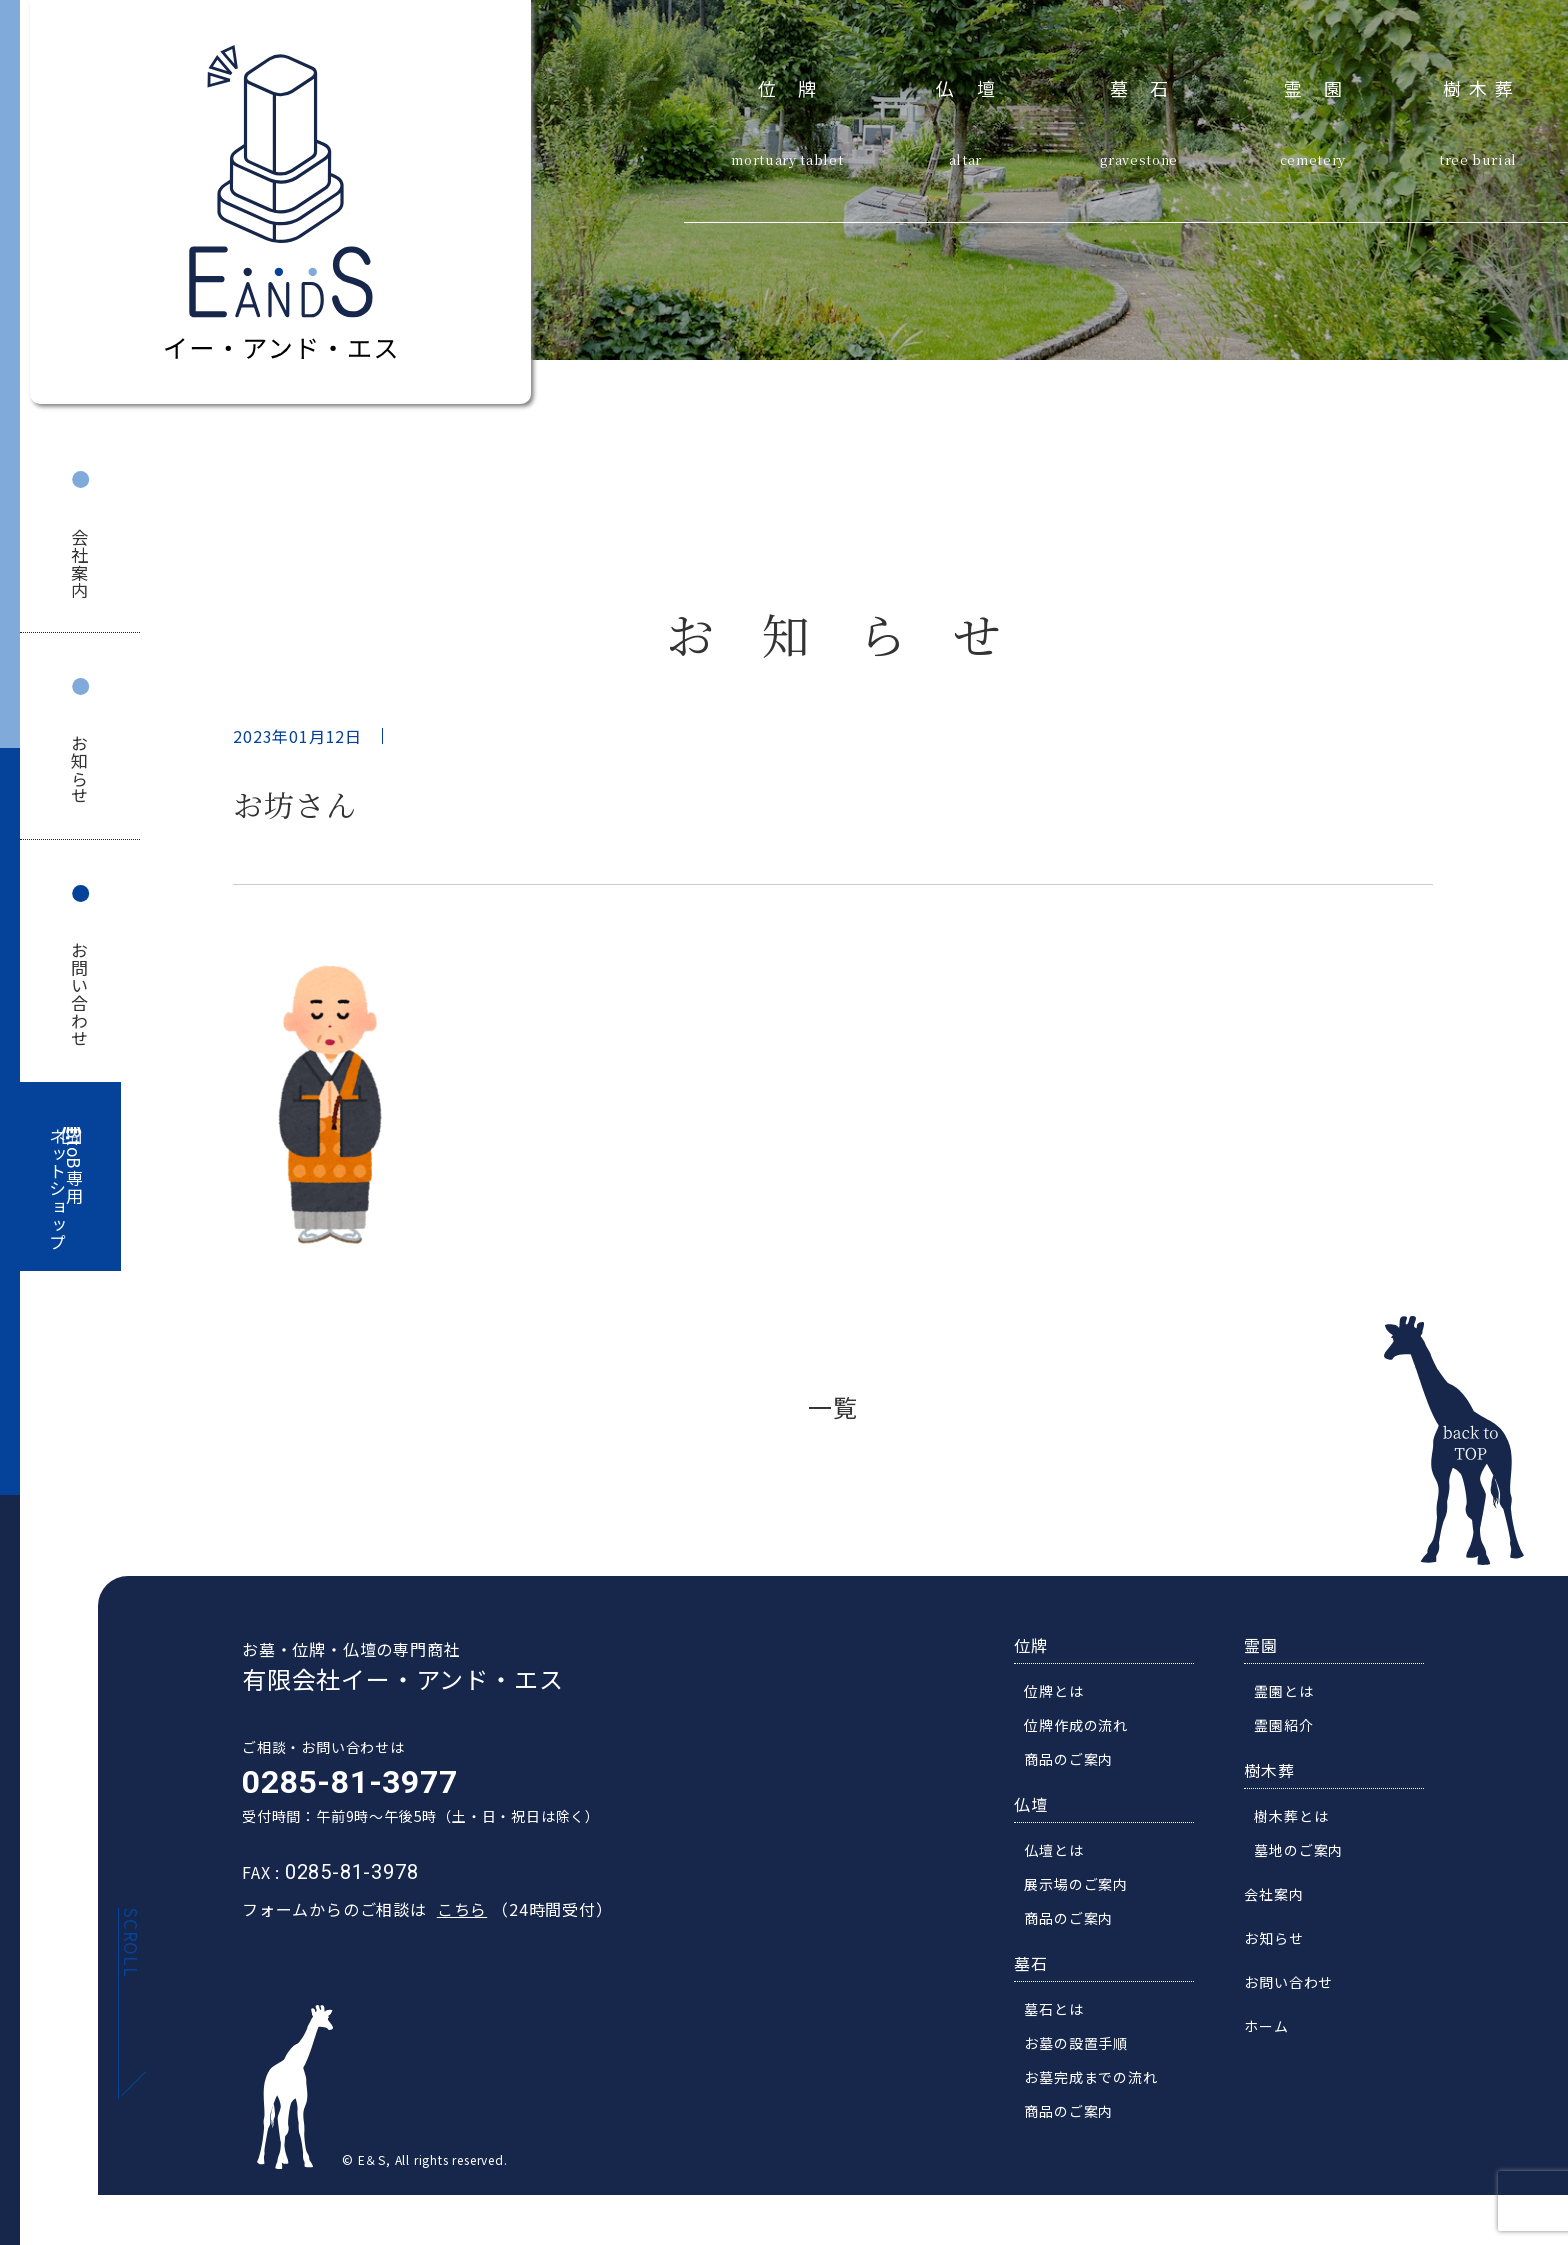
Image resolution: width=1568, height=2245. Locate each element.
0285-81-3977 (341, 1788)
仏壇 (976, 85)
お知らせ (80, 769)
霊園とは (1292, 1697)
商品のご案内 (1077, 1765)
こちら (453, 1915)
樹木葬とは (1300, 1822)
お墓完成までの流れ (1099, 2083)
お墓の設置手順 (1085, 2049)
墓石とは (1062, 2015)
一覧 (833, 1406)
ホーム (1275, 2032)
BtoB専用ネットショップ (66, 1189)
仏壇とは (1062, 1856)
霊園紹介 (1292, 1731)
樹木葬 (1482, 85)
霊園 (1324, 85)
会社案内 (80, 563)
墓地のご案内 (1307, 1856)
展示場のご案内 (1085, 1890)
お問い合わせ (80, 994)
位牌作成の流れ (1085, 1731)
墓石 (1150, 85)
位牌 (798, 85)
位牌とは (1062, 1697)
